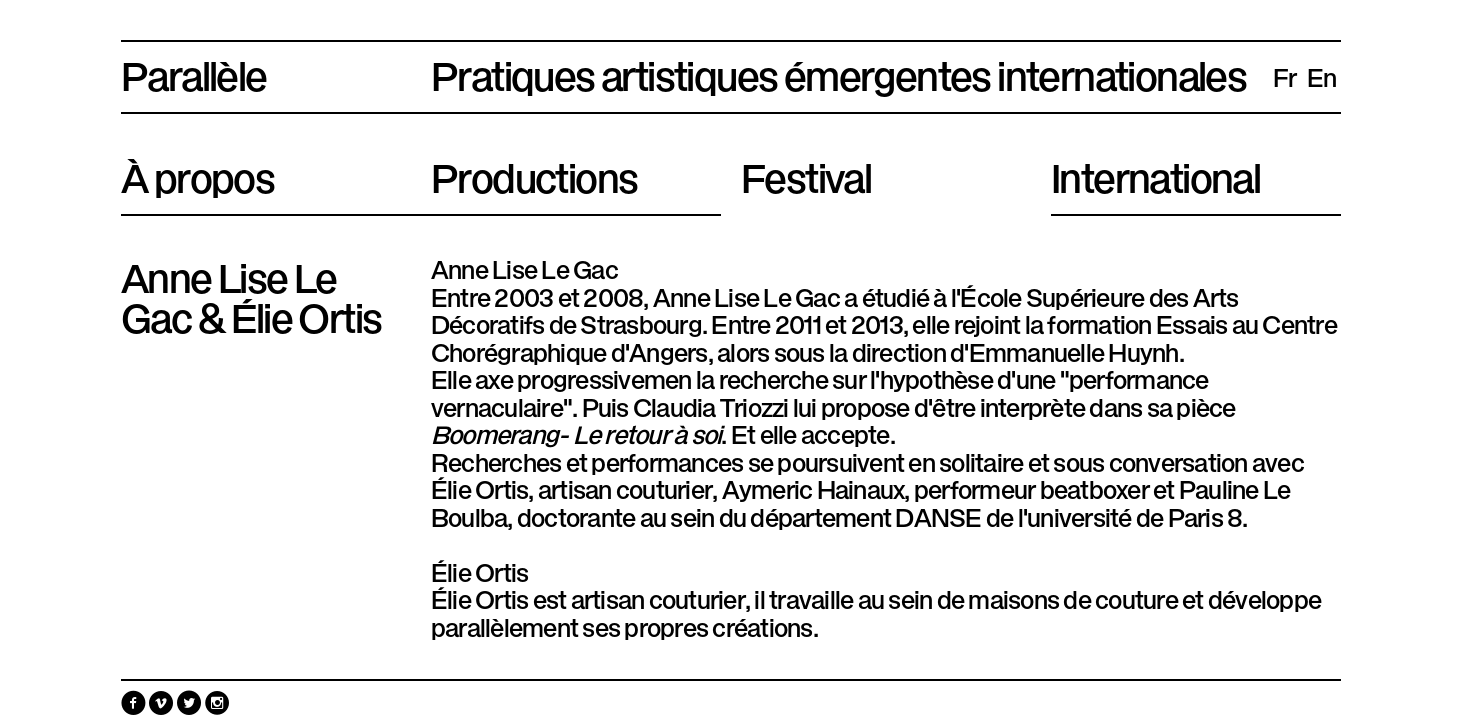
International (1155, 174)
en (1322, 76)
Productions (534, 174)
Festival (806, 174)
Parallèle (194, 72)
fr (1285, 76)
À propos (197, 174)
